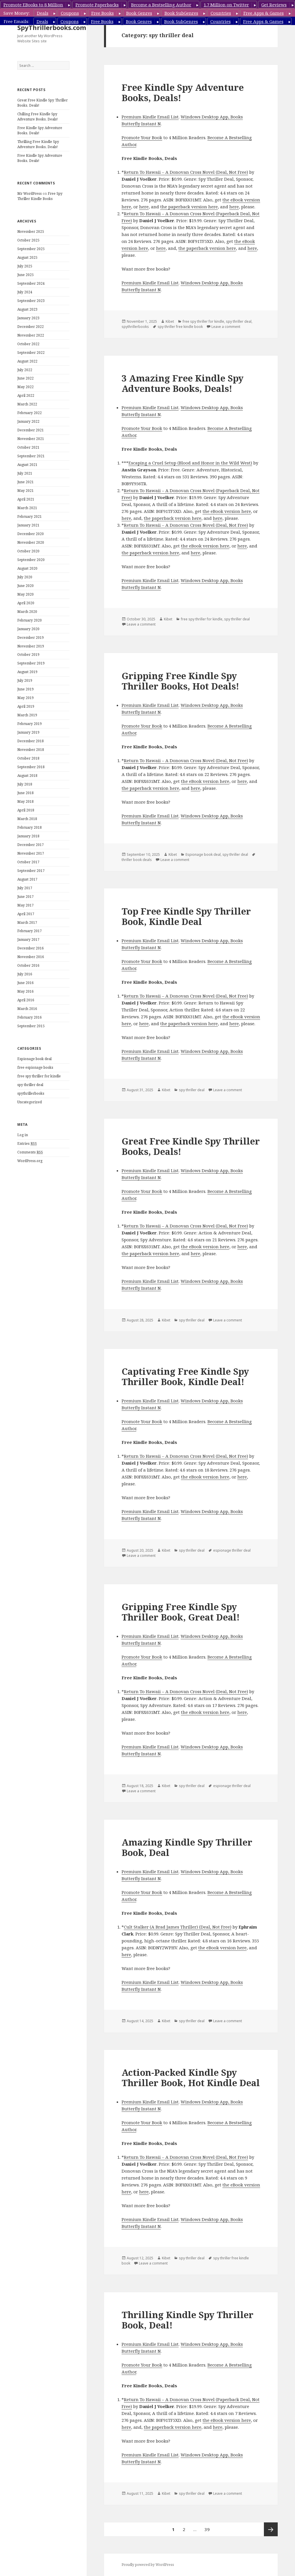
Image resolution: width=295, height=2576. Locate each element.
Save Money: (16, 13)
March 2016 (27, 1008)
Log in (22, 1134)
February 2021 (29, 516)
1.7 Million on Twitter (226, 4)
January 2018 (28, 836)
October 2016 (28, 965)
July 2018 (24, 784)
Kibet (170, 321)
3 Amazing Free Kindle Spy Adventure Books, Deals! (182, 383)
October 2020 (28, 551)
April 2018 (25, 810)
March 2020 (27, 611)
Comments (30, 1152)
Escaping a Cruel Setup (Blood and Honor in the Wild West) (190, 463)
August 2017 (27, 879)
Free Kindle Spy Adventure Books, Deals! (183, 92)
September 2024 (31, 283)
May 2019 (25, 697)
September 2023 (31, 300)
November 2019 (30, 646)
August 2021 (27, 464)
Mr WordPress (29, 193)
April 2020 (25, 602)
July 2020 (24, 577)
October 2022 (28, 343)
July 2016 (24, 974)
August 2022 (27, 361)
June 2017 (25, 896)
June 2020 (25, 585)
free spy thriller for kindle (39, 1076)
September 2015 (31, 1025)
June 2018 (25, 792)
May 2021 (25, 490)
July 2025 (24, 266)
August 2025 (27, 257)
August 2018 (27, 775)
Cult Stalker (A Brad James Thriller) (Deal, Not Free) (177, 1927)
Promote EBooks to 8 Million (33, 4)
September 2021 (31, 456)
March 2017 (27, 922)
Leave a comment (225, 326)
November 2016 (30, 956)
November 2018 (30, 749)
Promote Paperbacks (97, 4)
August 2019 (27, 671)
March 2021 (27, 507)
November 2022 (30, 335)
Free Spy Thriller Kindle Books (40, 196)
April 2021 (25, 499)
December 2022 (30, 326)
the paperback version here (189, 206)
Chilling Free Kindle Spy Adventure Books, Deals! (37, 117)
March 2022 (27, 404)
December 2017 (30, 844)
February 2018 (29, 827)
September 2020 (31, 559)
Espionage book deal (34, 1058)
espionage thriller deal (232, 1550)
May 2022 (25, 386)
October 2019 (28, 654)
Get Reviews (274, 4)
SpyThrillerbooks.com (51, 27)
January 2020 (28, 628)
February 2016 (29, 1017)
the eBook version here (227, 511)
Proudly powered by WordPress (148, 2564)
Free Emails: (16, 21)
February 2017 (29, 930)
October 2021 (28, 447)
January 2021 (28, 525)
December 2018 (30, 741)
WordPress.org (29, 1160)
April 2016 (25, 1000)
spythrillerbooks (30, 1093)
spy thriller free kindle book (180, 326)
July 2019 (24, 680)
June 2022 (25, 378)
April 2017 (25, 913)
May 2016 (25, 991)
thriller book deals (137, 859)
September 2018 (31, 766)
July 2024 (24, 292)
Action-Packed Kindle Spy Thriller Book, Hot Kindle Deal (191, 2077)
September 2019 (31, 663)
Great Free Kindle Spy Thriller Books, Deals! (191, 1146)
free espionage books (35, 1067)
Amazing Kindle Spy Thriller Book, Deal (187, 1847)
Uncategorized (29, 1102)
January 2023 (28, 318)
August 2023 (27, 309)
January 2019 (28, 732)
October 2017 (28, 862)
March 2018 (27, 818)
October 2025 (28, 240)
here (144, 206)
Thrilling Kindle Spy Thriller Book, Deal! (188, 2320)
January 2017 (28, 939)
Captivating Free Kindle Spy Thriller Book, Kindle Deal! (185, 1376)
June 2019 (25, 689)
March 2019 (27, 715)
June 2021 (25, 481)
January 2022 (28, 421)
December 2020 (30, 533)
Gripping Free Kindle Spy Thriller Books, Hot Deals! (180, 681)
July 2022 (24, 369)
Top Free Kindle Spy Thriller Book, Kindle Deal (186, 916)
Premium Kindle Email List (150, 117)
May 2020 (25, 594)
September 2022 (31, 352)
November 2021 (30, 438)
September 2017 (31, 870)
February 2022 (29, 412)
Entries (27, 1143)
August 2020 (27, 568)
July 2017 (24, 887)
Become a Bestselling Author (161, 4)
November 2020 (30, 542)
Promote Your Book (142, 137)
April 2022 (25, 395)
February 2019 (29, 723)
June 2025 (25, 274)
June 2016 (25, 982)
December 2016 (30, 948)
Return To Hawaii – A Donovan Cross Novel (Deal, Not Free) (186, 172)
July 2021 (24, 473)
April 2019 (25, 706)
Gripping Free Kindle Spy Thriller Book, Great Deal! (181, 1612)
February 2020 (29, 620)
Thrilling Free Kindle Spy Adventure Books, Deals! (38, 144)
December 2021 (30, 430)
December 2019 (30, 637)
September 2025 (31, 248)
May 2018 (25, 801)
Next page (271, 2529)
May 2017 (25, 905)
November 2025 (30, 231)
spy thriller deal (30, 1084)
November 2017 (30, 853)
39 (209, 2527)
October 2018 (28, 758)
